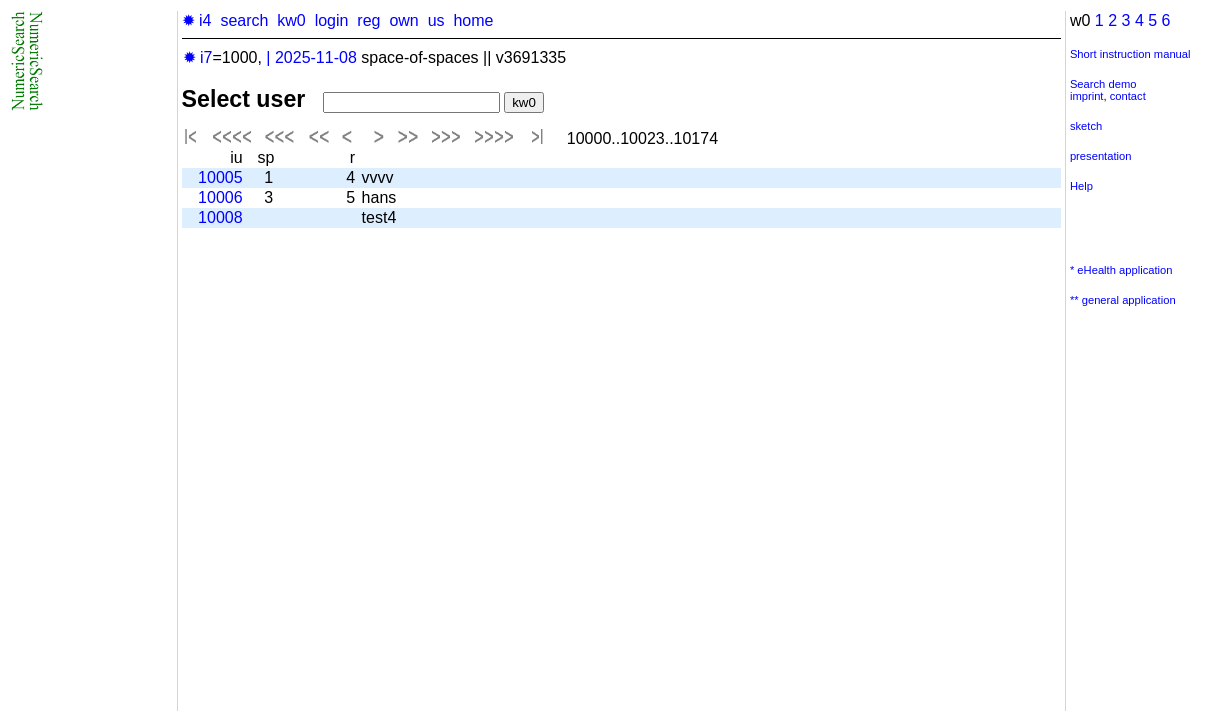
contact (1128, 96)
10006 (220, 197)
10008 (220, 217)
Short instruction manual (1130, 54)
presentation (1101, 156)
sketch (1086, 126)
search (244, 20)
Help (1081, 186)
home (473, 20)
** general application (1123, 300)
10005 (220, 177)
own (403, 20)
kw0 (291, 20)
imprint (1087, 96)
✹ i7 (198, 57)
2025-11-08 (316, 57)
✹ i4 (197, 20)
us (436, 20)
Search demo (1103, 84)
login (332, 20)
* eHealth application (1121, 270)
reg (368, 20)
